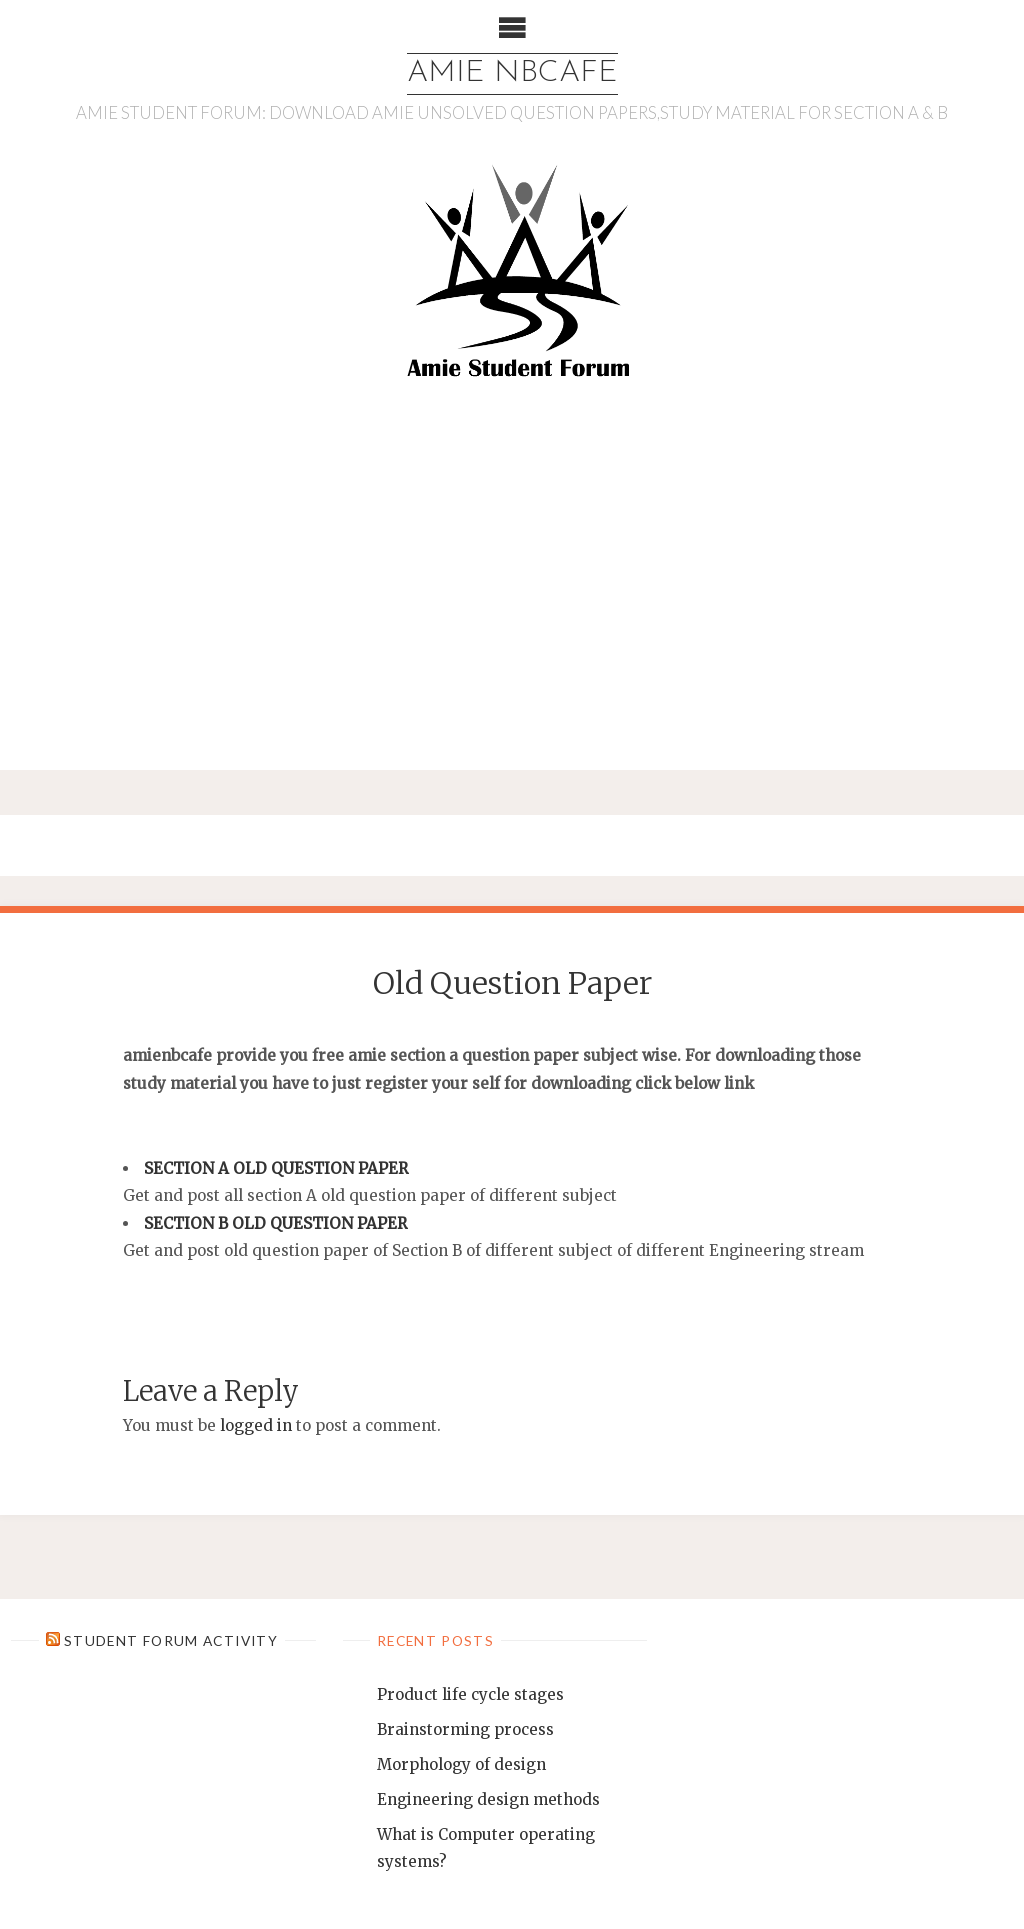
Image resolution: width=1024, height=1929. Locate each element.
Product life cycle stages (470, 1694)
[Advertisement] (512, 584)
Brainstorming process (465, 1729)
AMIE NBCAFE (512, 73)
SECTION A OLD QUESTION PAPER (276, 1168)
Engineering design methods (488, 1799)
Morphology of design (461, 1764)
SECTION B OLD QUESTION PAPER (275, 1223)
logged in (256, 1425)
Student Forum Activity (171, 1640)
